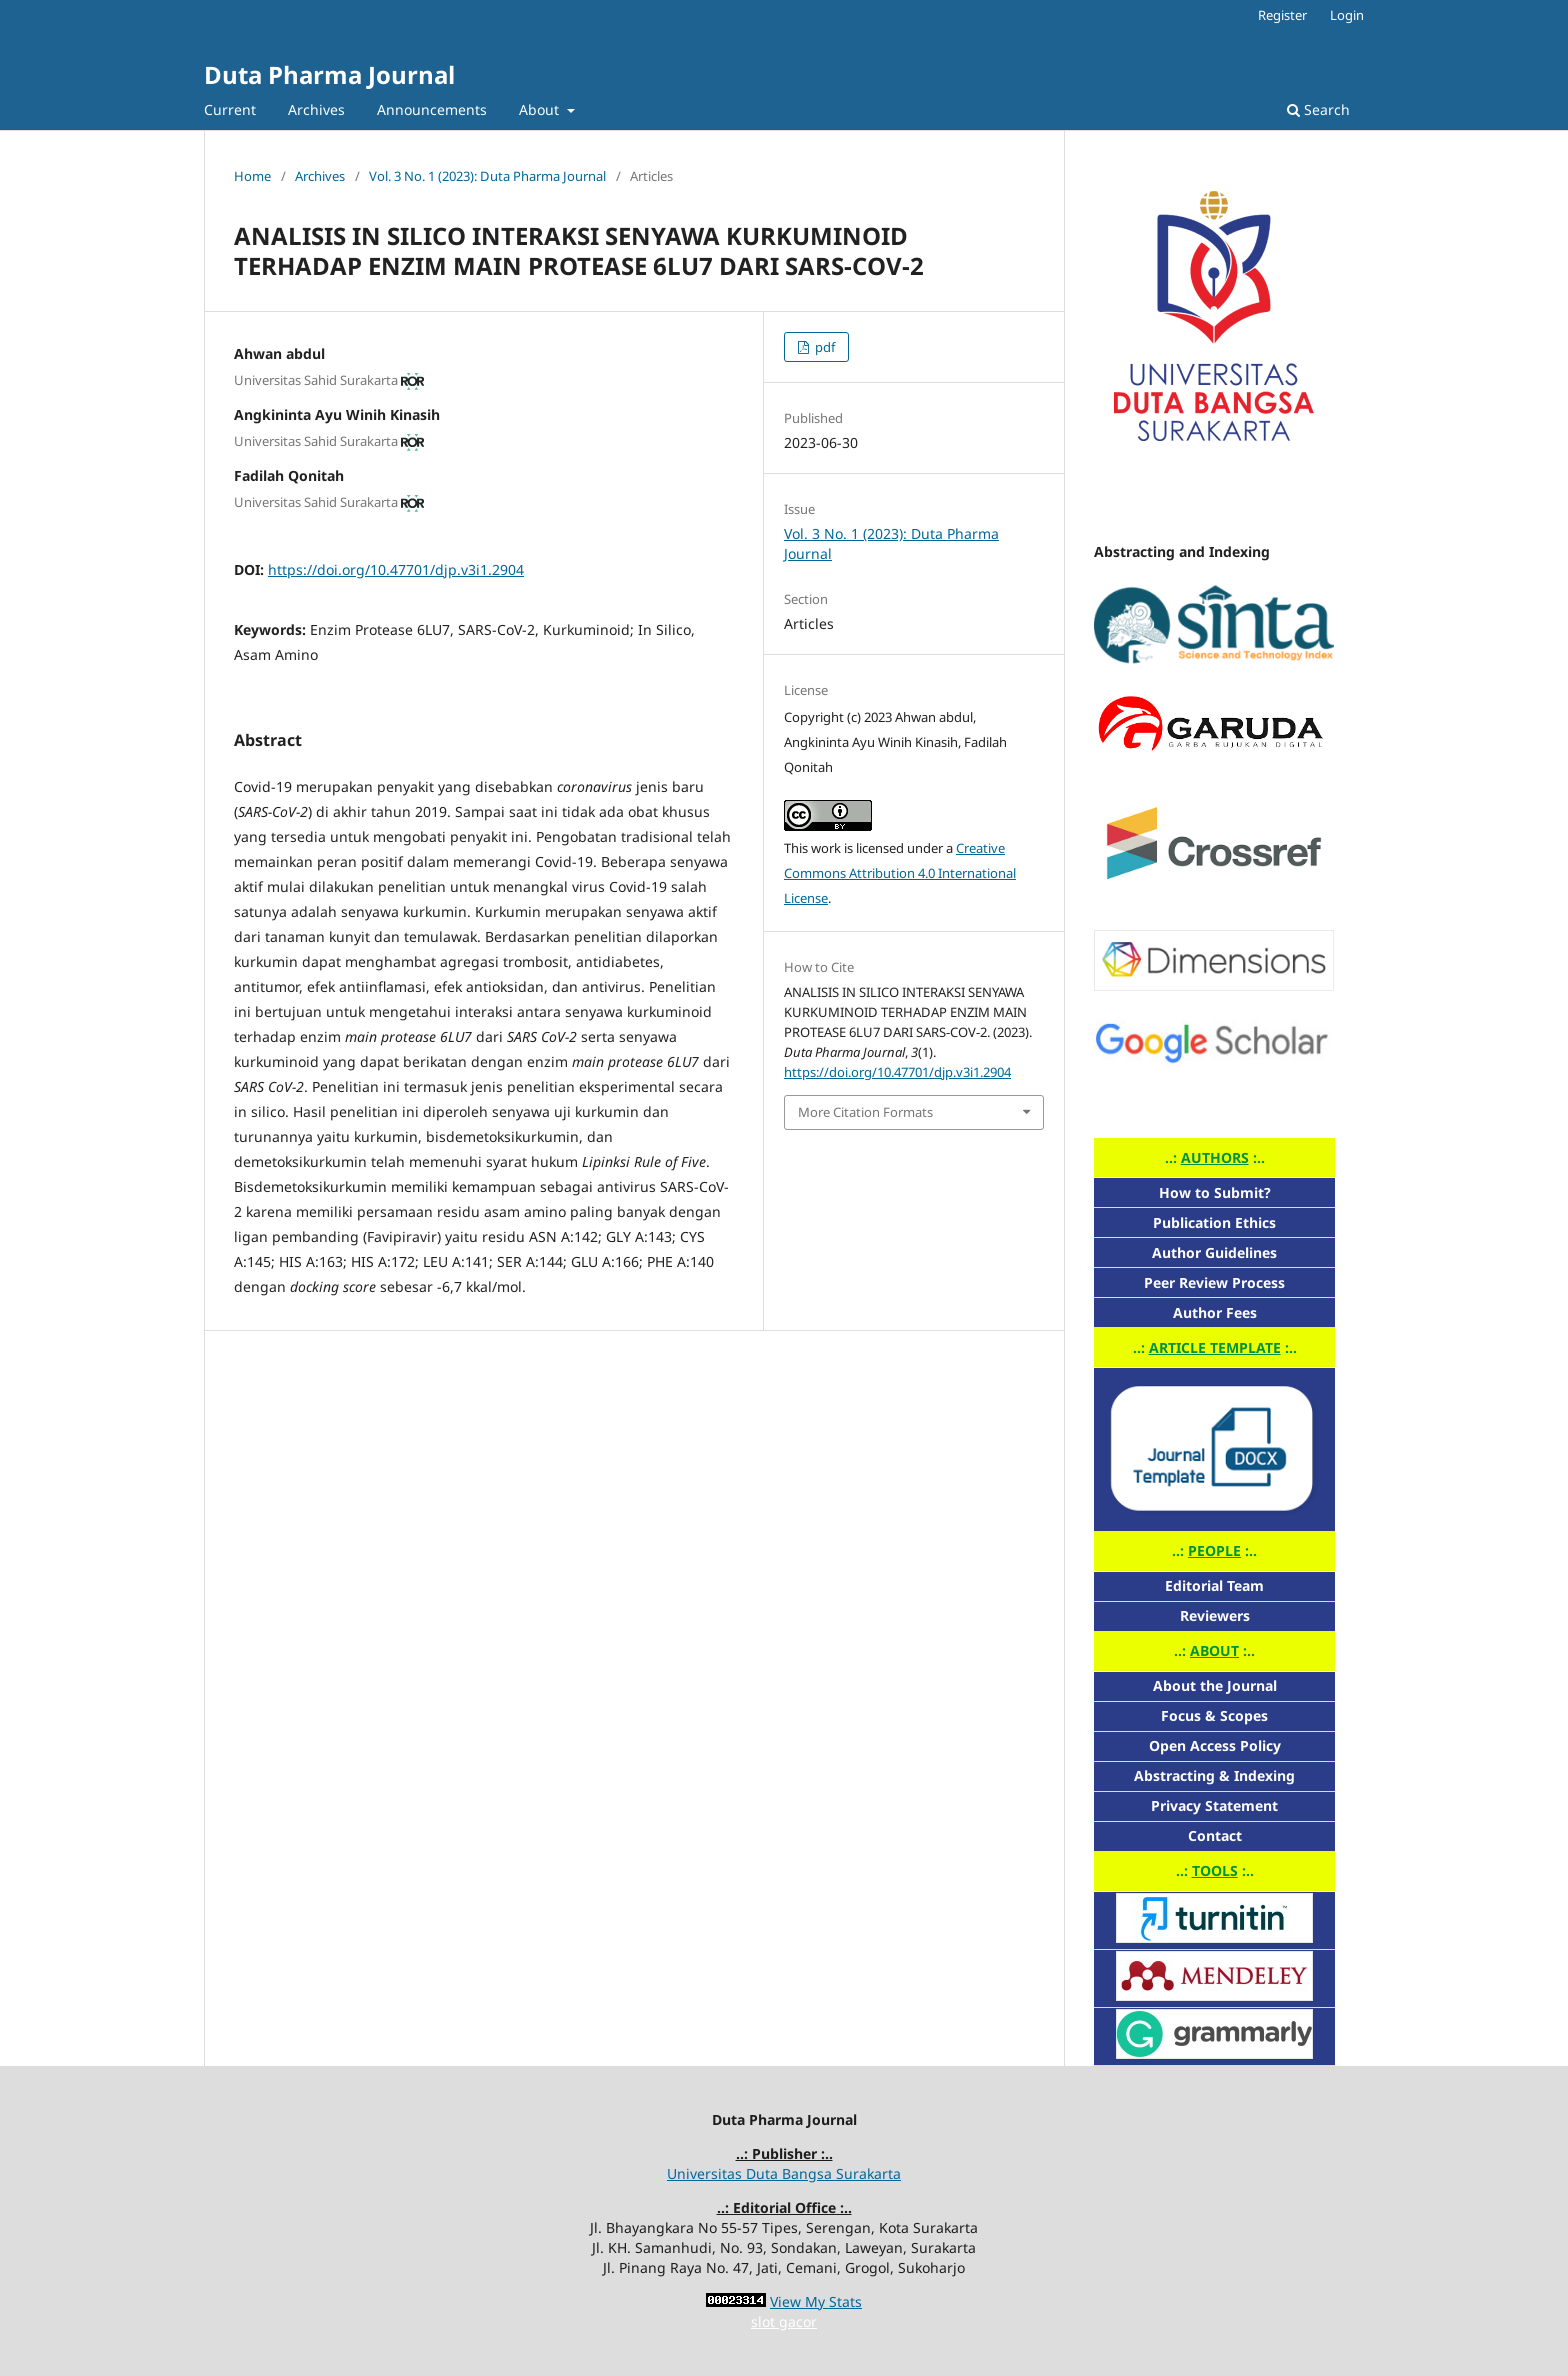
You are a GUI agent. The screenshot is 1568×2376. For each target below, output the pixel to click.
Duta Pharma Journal (329, 74)
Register (1282, 15)
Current (230, 109)
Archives (316, 109)
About (541, 109)
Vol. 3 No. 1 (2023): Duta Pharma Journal (487, 176)
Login (1347, 15)
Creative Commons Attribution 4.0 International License (900, 873)
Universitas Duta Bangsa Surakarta (784, 2173)
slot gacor (784, 2321)
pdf (823, 347)
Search (1318, 109)
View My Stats (816, 2301)
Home (252, 176)
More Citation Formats (865, 1112)
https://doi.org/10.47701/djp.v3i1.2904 (396, 569)
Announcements (432, 109)
